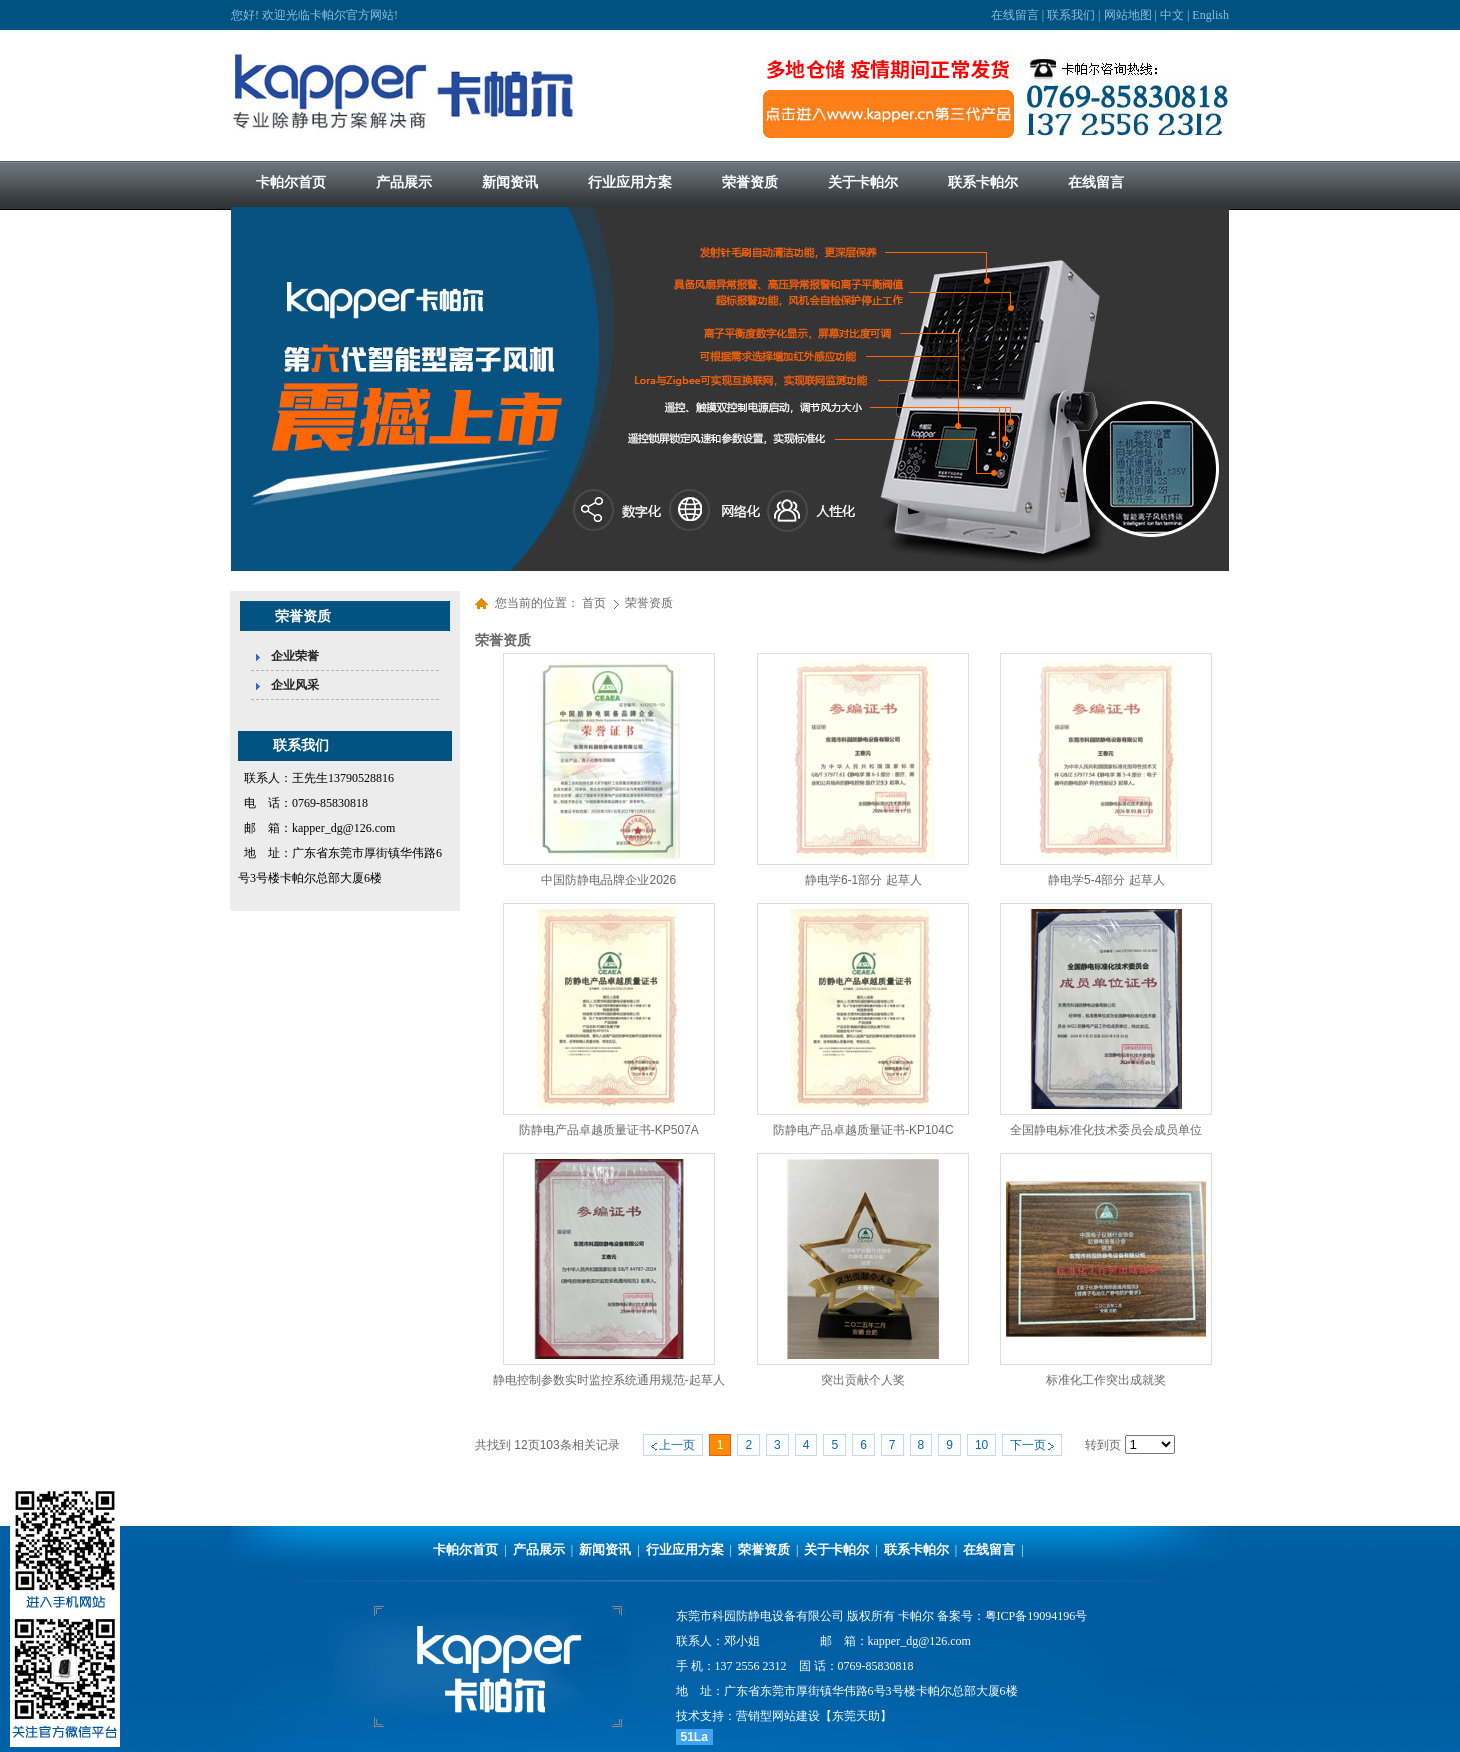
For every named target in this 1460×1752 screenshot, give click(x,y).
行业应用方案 (685, 1549)
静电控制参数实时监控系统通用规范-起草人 (609, 1380)
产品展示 (539, 1549)
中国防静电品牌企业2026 (608, 880)
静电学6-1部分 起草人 (863, 880)
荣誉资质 (649, 603)
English (1210, 15)
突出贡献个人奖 (863, 1380)
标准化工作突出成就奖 (1106, 1380)
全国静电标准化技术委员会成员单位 (1106, 1130)
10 (981, 1445)
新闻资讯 (605, 1549)
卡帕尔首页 (465, 1549)
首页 (594, 603)
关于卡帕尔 (836, 1549)
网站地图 (1128, 15)
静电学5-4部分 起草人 (1106, 880)
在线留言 (1015, 15)
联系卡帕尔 (916, 1549)
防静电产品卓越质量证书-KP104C (863, 1130)
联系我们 (1071, 15)
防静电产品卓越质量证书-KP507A (609, 1130)
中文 (1172, 15)
